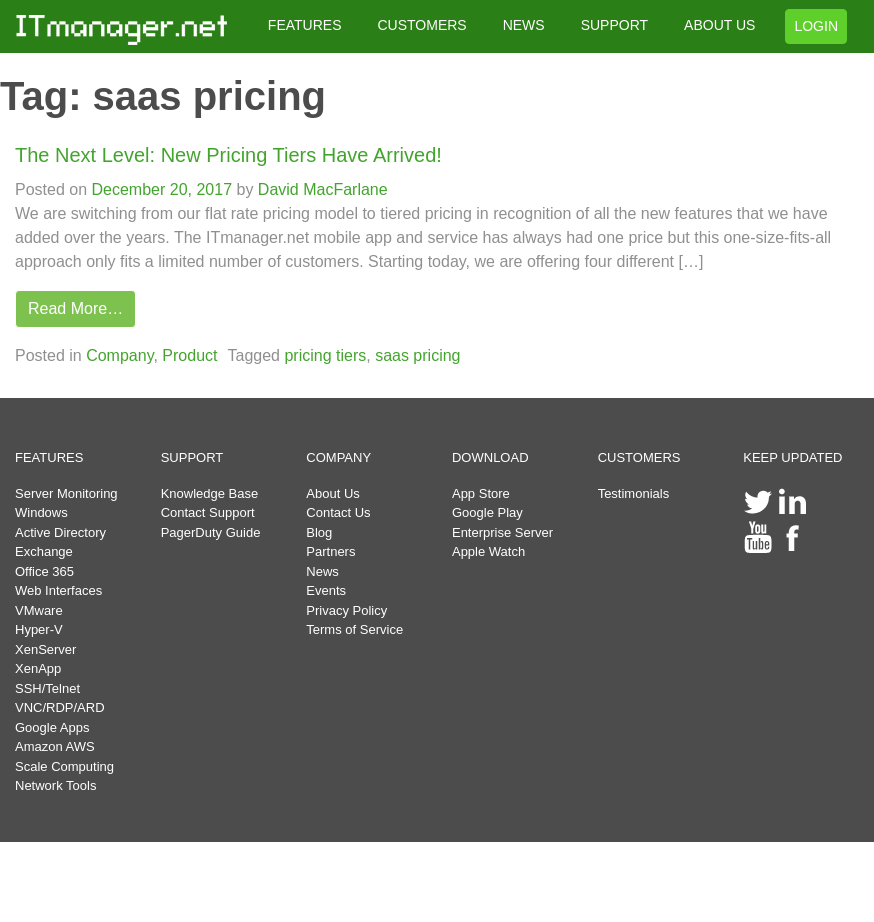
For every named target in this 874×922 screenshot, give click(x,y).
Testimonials (634, 493)
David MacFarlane (320, 189)
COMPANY (338, 457)
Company (119, 355)
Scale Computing (64, 766)
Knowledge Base (210, 493)
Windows (41, 512)
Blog (319, 532)
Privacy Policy (346, 610)
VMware (39, 610)
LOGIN (816, 26)
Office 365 (44, 571)
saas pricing (417, 355)
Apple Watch (488, 551)
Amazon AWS (55, 746)
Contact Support (208, 512)
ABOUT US (719, 25)
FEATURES (305, 25)
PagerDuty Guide (211, 532)
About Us (332, 493)
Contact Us (338, 512)
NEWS (524, 25)
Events (326, 590)
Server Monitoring (66, 493)
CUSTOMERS (421, 25)
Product (189, 355)
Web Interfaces (58, 590)
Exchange (44, 551)
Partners (330, 551)
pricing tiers (325, 355)
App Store (481, 493)
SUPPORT (614, 25)
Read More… (75, 308)
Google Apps (52, 727)
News (322, 571)
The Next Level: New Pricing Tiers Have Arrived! (228, 155)
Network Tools (55, 785)
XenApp (38, 668)
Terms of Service (354, 629)
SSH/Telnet (47, 688)
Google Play (487, 512)
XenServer (45, 649)
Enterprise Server (502, 532)
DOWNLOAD (490, 457)
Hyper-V (39, 629)
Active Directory (60, 532)
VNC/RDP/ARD (60, 707)
